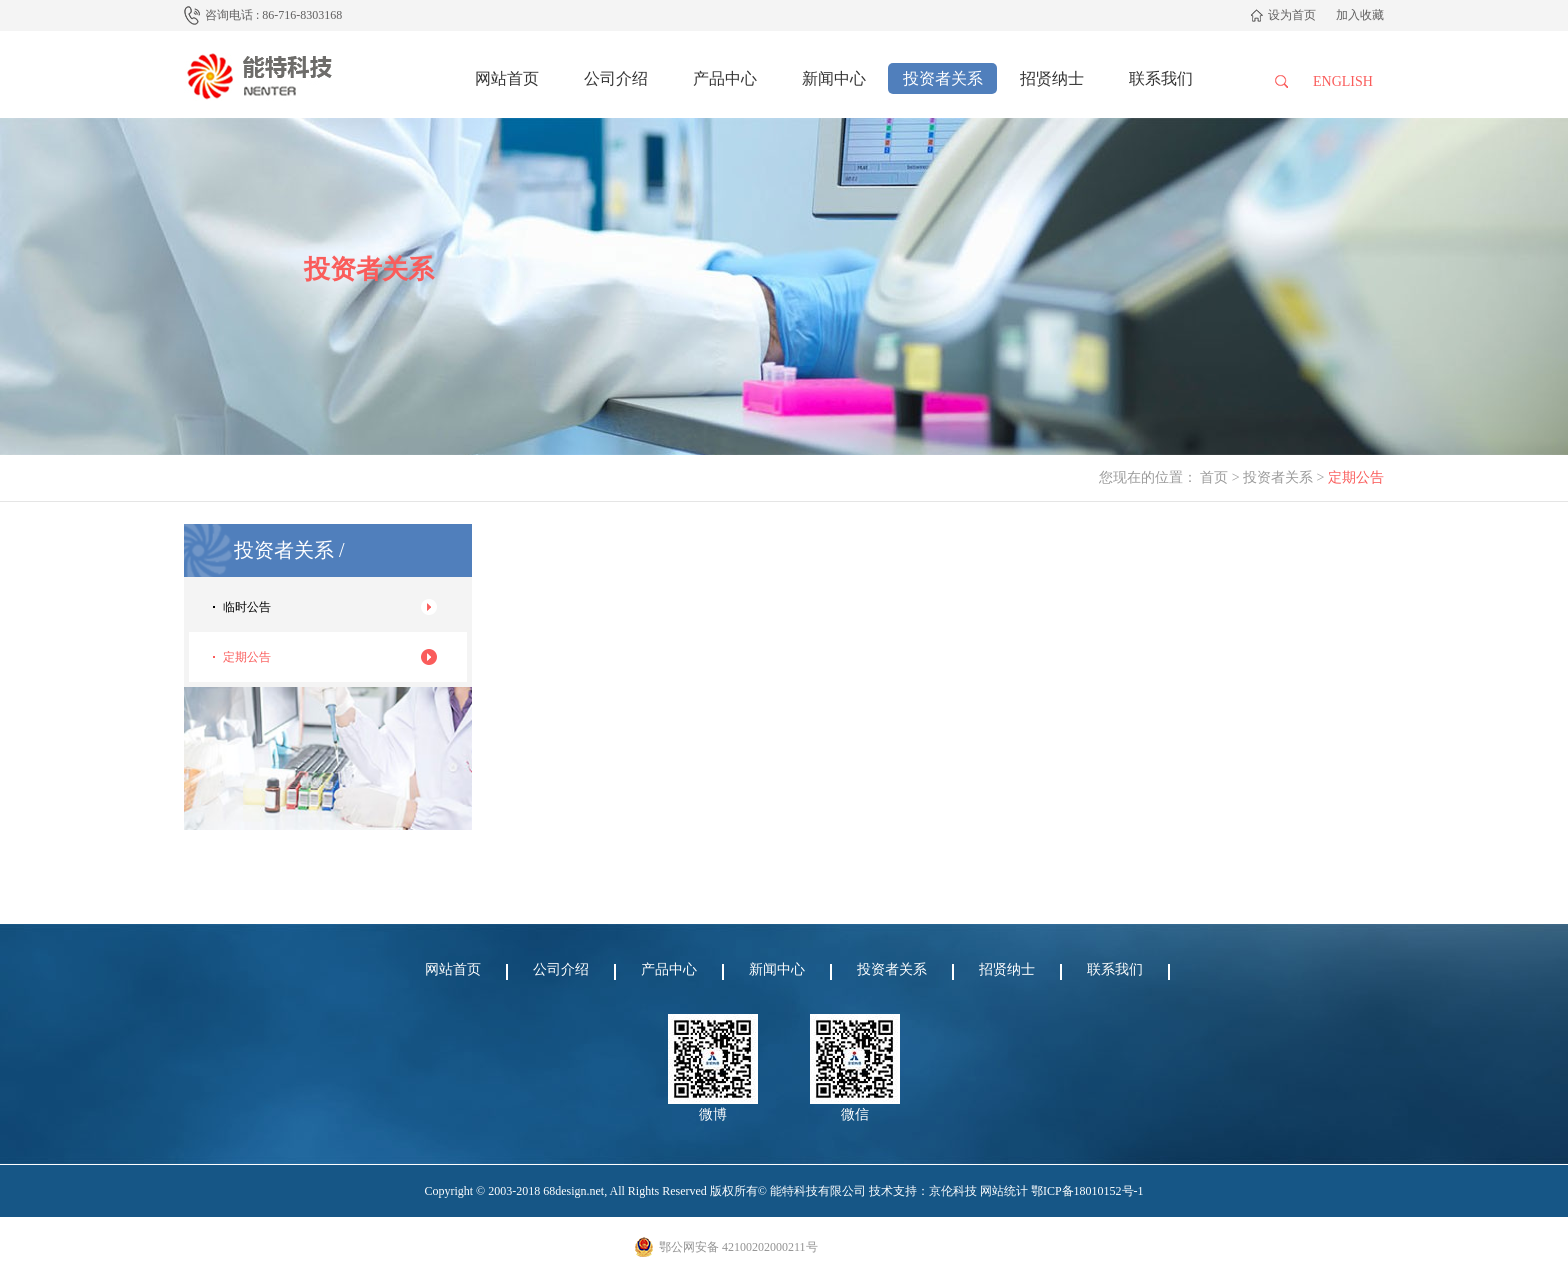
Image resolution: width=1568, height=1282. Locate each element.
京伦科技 (953, 1191)
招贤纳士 (1052, 78)
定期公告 (247, 657)
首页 (1214, 477)
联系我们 (1161, 78)
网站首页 (507, 78)
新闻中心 (834, 78)
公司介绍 (616, 78)
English (1343, 81)
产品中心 (725, 78)
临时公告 (247, 607)
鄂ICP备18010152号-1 (1087, 1191)
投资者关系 (943, 78)
